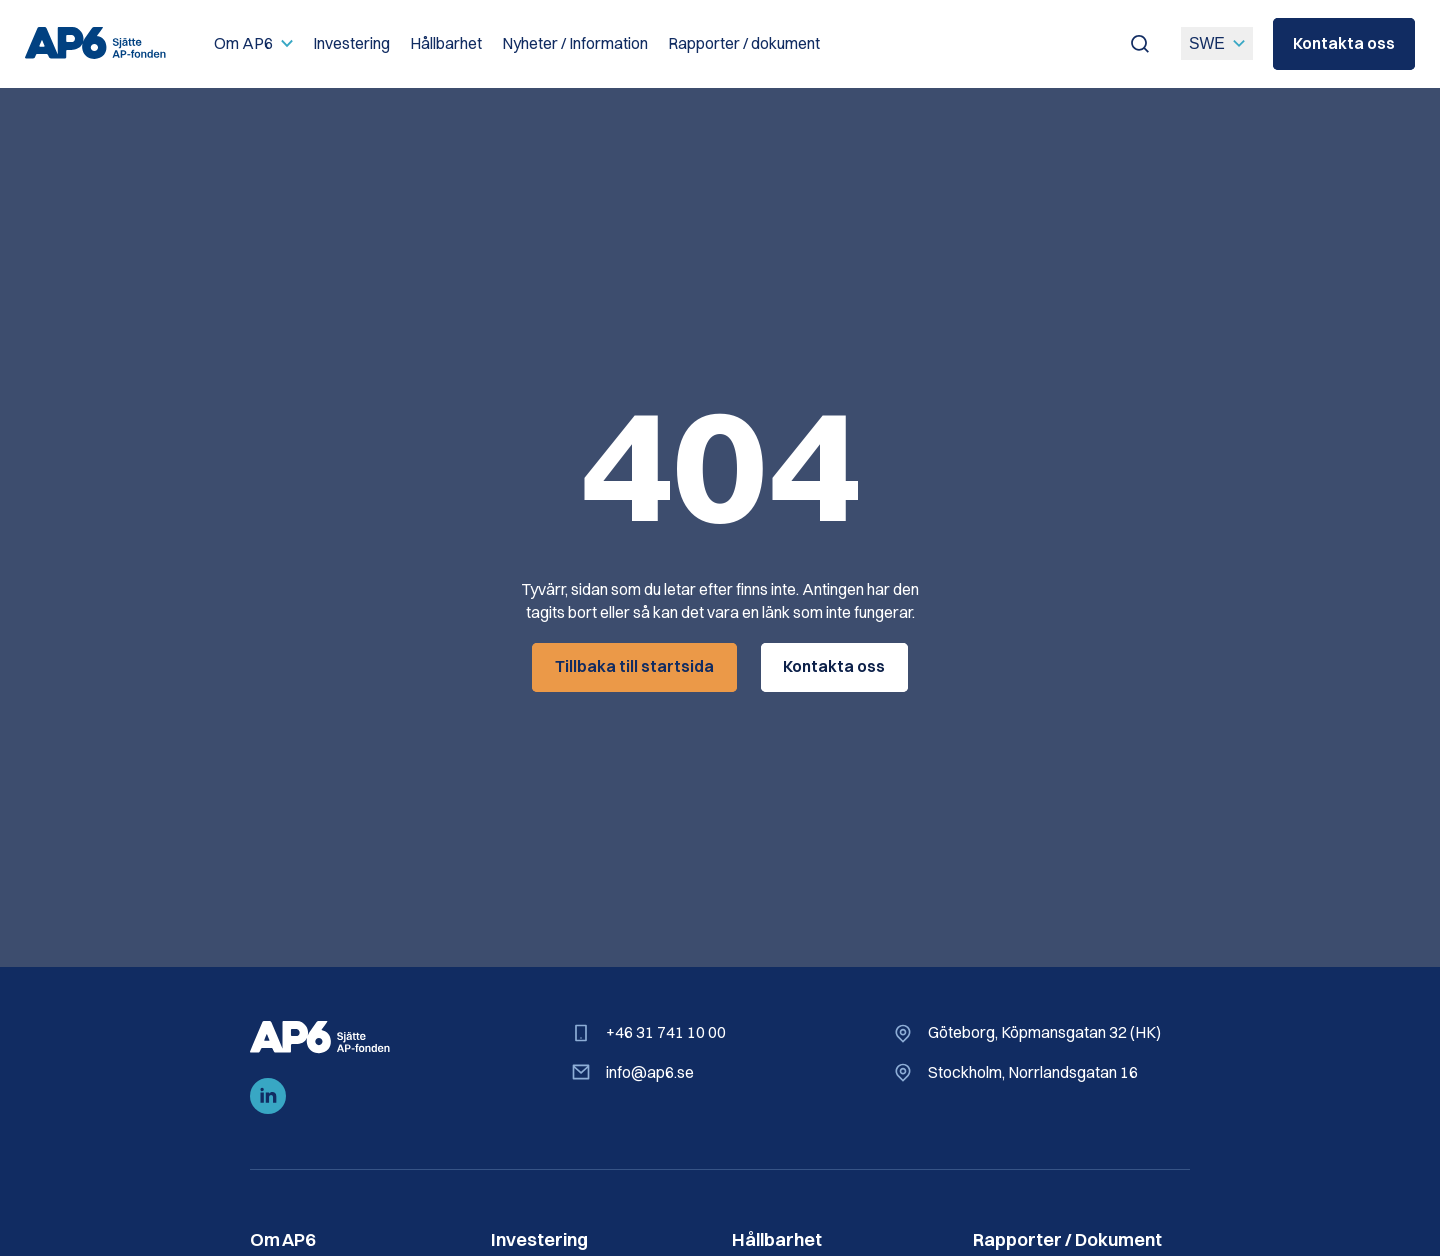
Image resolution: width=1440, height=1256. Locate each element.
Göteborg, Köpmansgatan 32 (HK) (1044, 1032)
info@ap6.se (650, 1071)
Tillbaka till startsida (634, 666)
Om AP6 (243, 43)
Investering (351, 43)
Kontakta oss (1344, 43)
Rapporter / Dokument (1067, 1239)
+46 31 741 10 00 (666, 1032)
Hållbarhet (446, 43)
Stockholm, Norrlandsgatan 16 (1033, 1071)
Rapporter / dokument (744, 43)
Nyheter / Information (575, 43)
